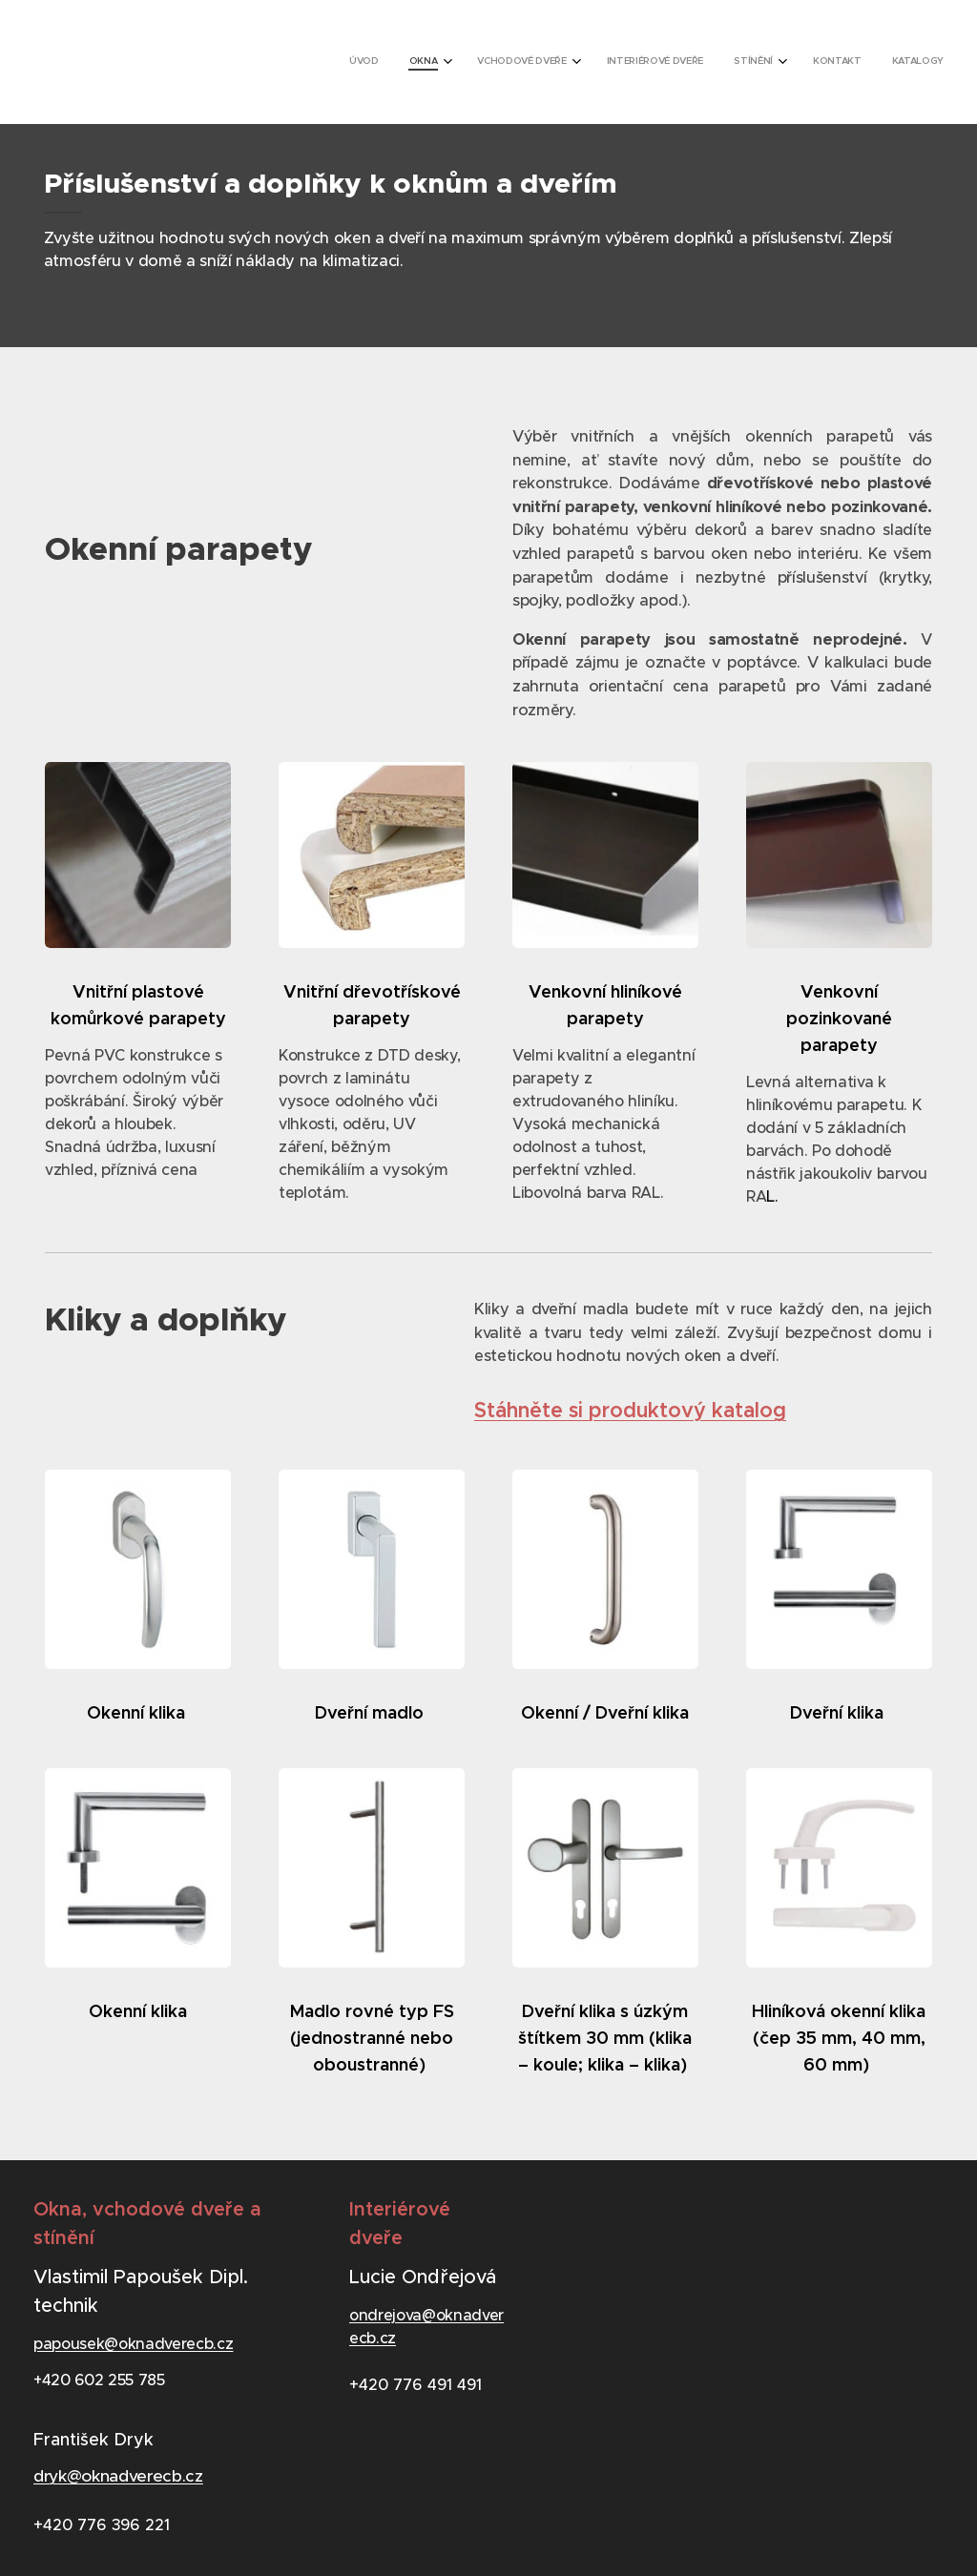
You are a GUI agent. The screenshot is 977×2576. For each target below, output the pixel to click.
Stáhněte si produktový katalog (630, 1410)
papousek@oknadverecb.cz (133, 2342)
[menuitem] (737, 62)
